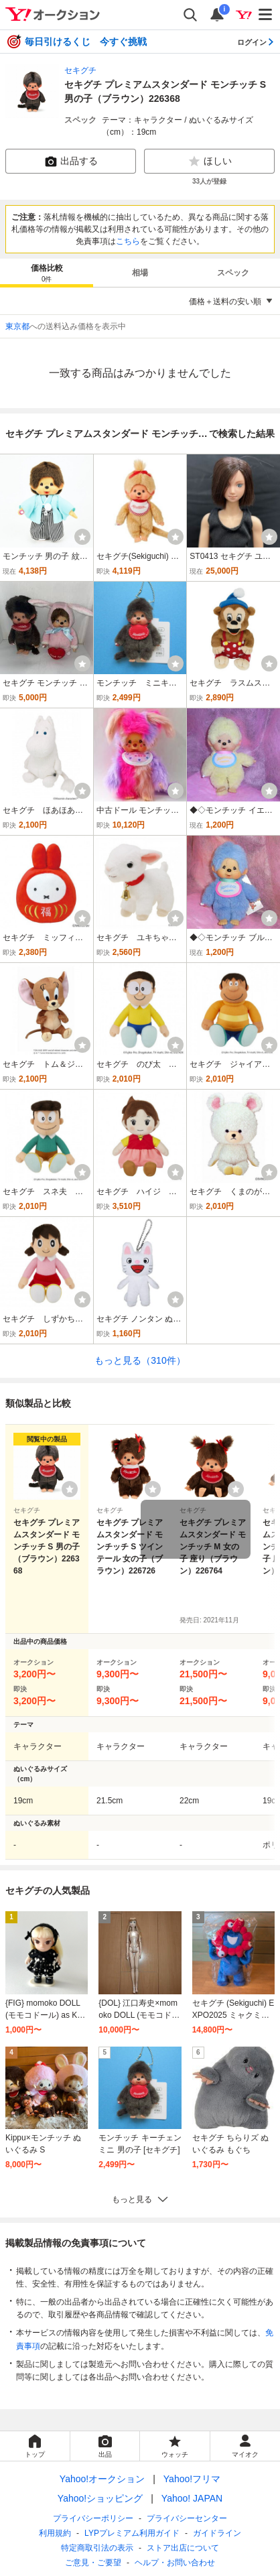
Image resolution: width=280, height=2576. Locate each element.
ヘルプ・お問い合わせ (175, 2562)
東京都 (17, 326)
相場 (140, 272)
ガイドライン (217, 2533)
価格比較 (47, 273)
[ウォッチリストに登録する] (70, 1489)
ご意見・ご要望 (93, 2562)
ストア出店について (183, 2548)
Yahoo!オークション (102, 2478)
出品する (71, 161)
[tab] (46, 273)
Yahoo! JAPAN (191, 2498)
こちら (128, 241)
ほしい (210, 161)
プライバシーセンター (187, 2518)
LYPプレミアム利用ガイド (132, 2533)
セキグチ (80, 70)
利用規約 (55, 2533)
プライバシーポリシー (93, 2518)
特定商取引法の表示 (97, 2548)
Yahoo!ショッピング (100, 2498)
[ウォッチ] (82, 537)
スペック (233, 272)
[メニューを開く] (266, 14)
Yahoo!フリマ (191, 2478)
